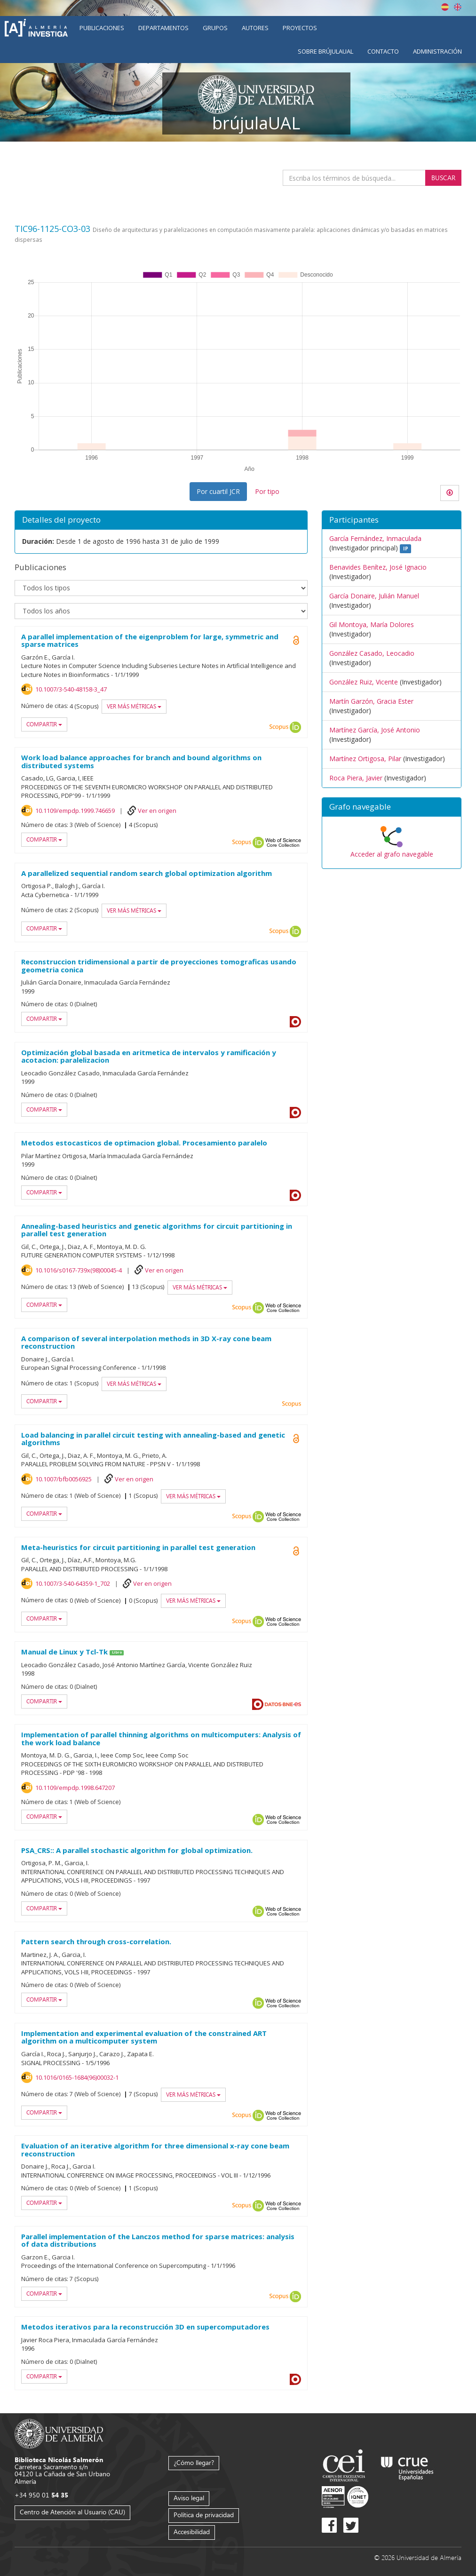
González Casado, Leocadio (371, 653)
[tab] (391, 807)
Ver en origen (157, 810)
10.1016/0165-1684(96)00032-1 (77, 2077)
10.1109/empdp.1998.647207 (75, 1787)
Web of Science (283, 842)
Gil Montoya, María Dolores (371, 624)
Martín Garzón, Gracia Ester (371, 701)
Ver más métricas (134, 706)
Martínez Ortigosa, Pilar (365, 758)
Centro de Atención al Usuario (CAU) (72, 2511)
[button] (391, 807)
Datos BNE (283, 1704)
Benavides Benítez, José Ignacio (378, 567)
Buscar (443, 177)
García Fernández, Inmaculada (375, 538)
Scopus (279, 727)
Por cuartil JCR (218, 491)
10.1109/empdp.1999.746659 (75, 810)
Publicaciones (101, 28)
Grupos (215, 28)
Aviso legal (189, 2497)
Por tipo (267, 491)
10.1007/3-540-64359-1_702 (72, 1583)
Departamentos (163, 28)
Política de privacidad (204, 2514)
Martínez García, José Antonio (374, 729)
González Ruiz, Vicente (363, 681)
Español (445, 7)
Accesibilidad (192, 2531)
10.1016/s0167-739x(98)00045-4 (78, 1270)
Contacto (383, 51)
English (457, 7)
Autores (255, 28)
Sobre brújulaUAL (325, 51)
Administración (437, 51)
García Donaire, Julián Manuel (374, 595)
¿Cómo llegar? (194, 2462)
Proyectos (300, 28)
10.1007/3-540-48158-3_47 (71, 689)
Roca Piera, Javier (355, 777)
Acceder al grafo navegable (391, 854)
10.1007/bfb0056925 (63, 1479)
